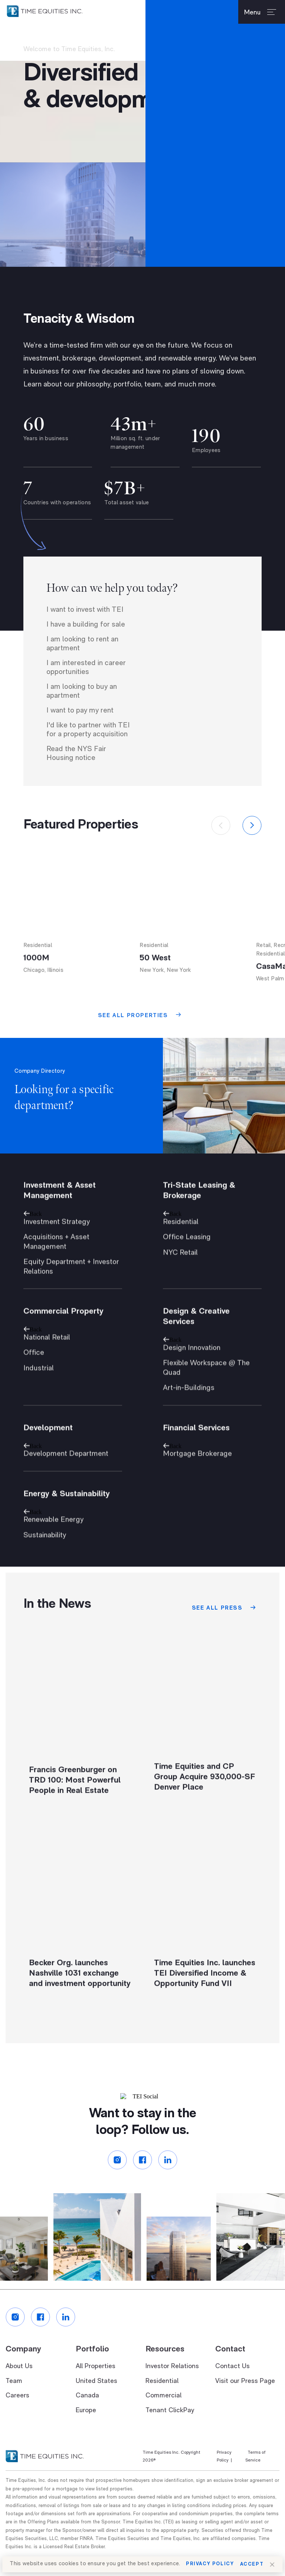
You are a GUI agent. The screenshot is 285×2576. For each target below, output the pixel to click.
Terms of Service (255, 2477)
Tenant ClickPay (169, 2430)
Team (14, 2401)
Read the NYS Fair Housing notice (76, 772)
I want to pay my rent (80, 729)
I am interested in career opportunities (86, 686)
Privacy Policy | (224, 2477)
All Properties (95, 2386)
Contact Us (232, 2386)
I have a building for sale (85, 643)
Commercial (163, 2416)
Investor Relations (172, 2386)
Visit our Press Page (245, 2401)
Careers (17, 2416)
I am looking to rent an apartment (82, 662)
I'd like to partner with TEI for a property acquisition (88, 748)
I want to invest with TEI (85, 628)
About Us (19, 2386)
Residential (161, 2401)
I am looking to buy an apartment (81, 710)
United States (96, 2401)
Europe (86, 2430)
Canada (87, 2416)
